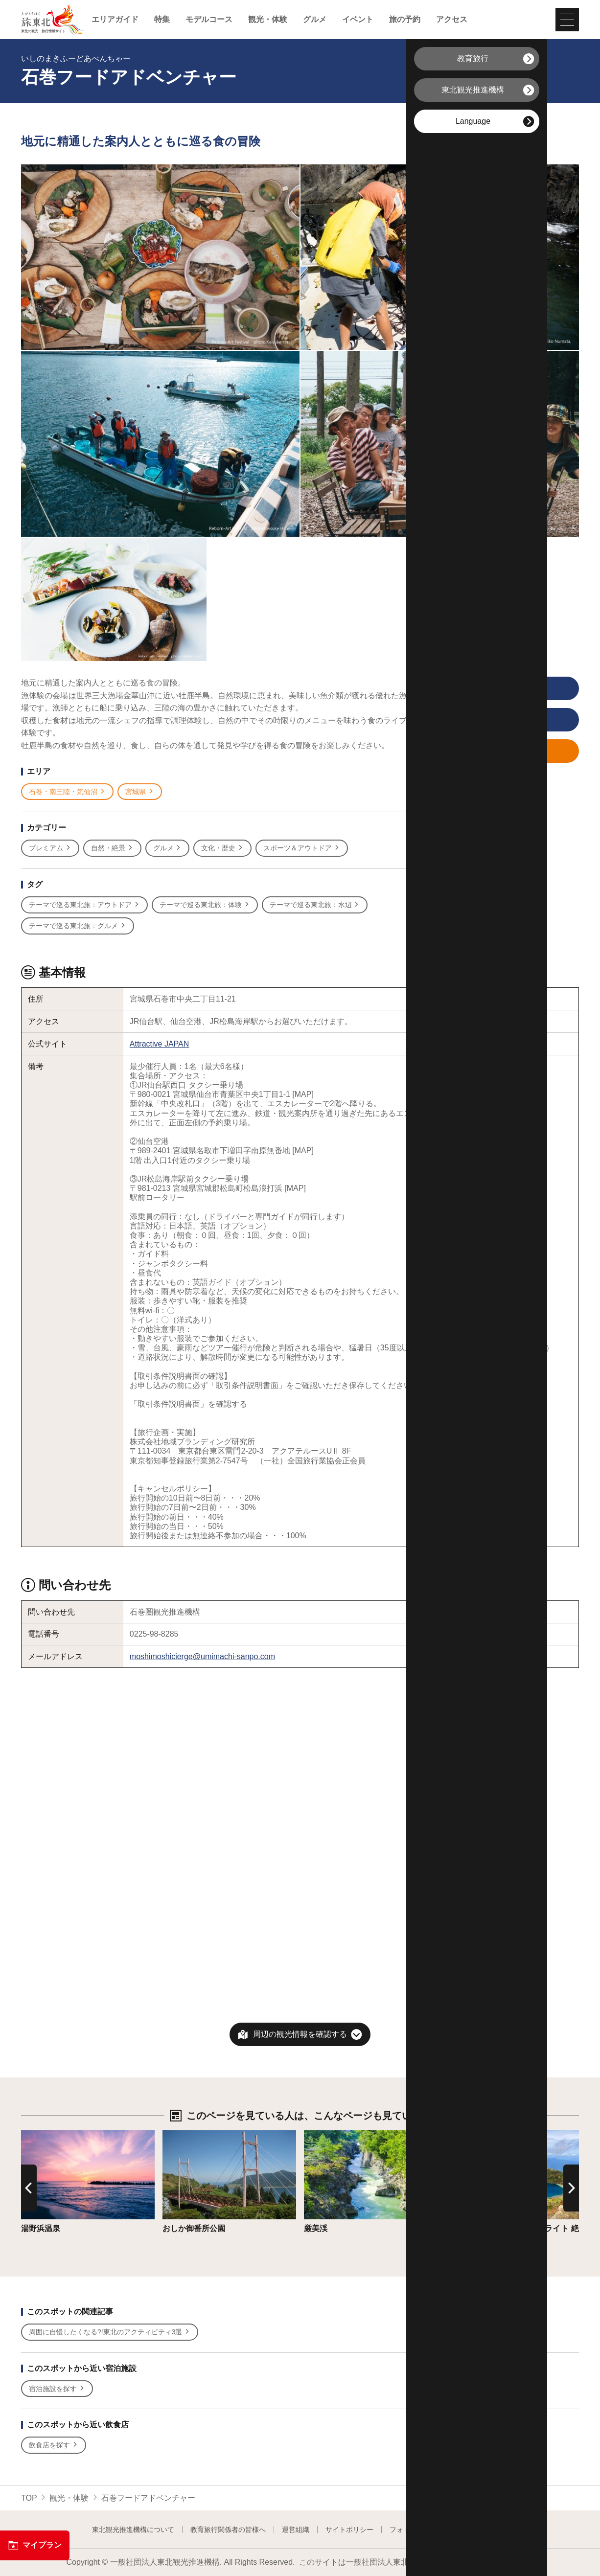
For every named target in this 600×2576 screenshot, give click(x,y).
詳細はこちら (44, 2135)
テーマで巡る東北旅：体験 (205, 905)
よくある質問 (487, 2529)
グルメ (314, 19)
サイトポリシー (349, 2529)
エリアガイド (115, 19)
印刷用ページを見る (488, 720)
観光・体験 (267, 19)
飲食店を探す (53, 2445)
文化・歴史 (222, 848)
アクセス (451, 19)
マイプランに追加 (486, 751)
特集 (162, 19)
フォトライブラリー (420, 2529)
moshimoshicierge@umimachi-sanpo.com (202, 1656)
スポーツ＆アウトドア (301, 848)
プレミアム (50, 848)
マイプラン (35, 2545)
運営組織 (295, 2529)
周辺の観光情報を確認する (300, 2034)
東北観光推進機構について (133, 2529)
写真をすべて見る (486, 689)
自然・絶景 (112, 848)
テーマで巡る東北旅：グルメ (77, 926)
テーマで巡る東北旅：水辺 (315, 905)
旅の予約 (404, 19)
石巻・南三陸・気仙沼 (67, 792)
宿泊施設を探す (57, 2389)
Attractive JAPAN (159, 1044)
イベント (357, 19)
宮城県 (139, 792)
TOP (29, 2498)
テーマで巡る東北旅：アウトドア (84, 905)
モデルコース (208, 19)
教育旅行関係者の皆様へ (228, 2529)
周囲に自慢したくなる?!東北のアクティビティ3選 (109, 2332)
